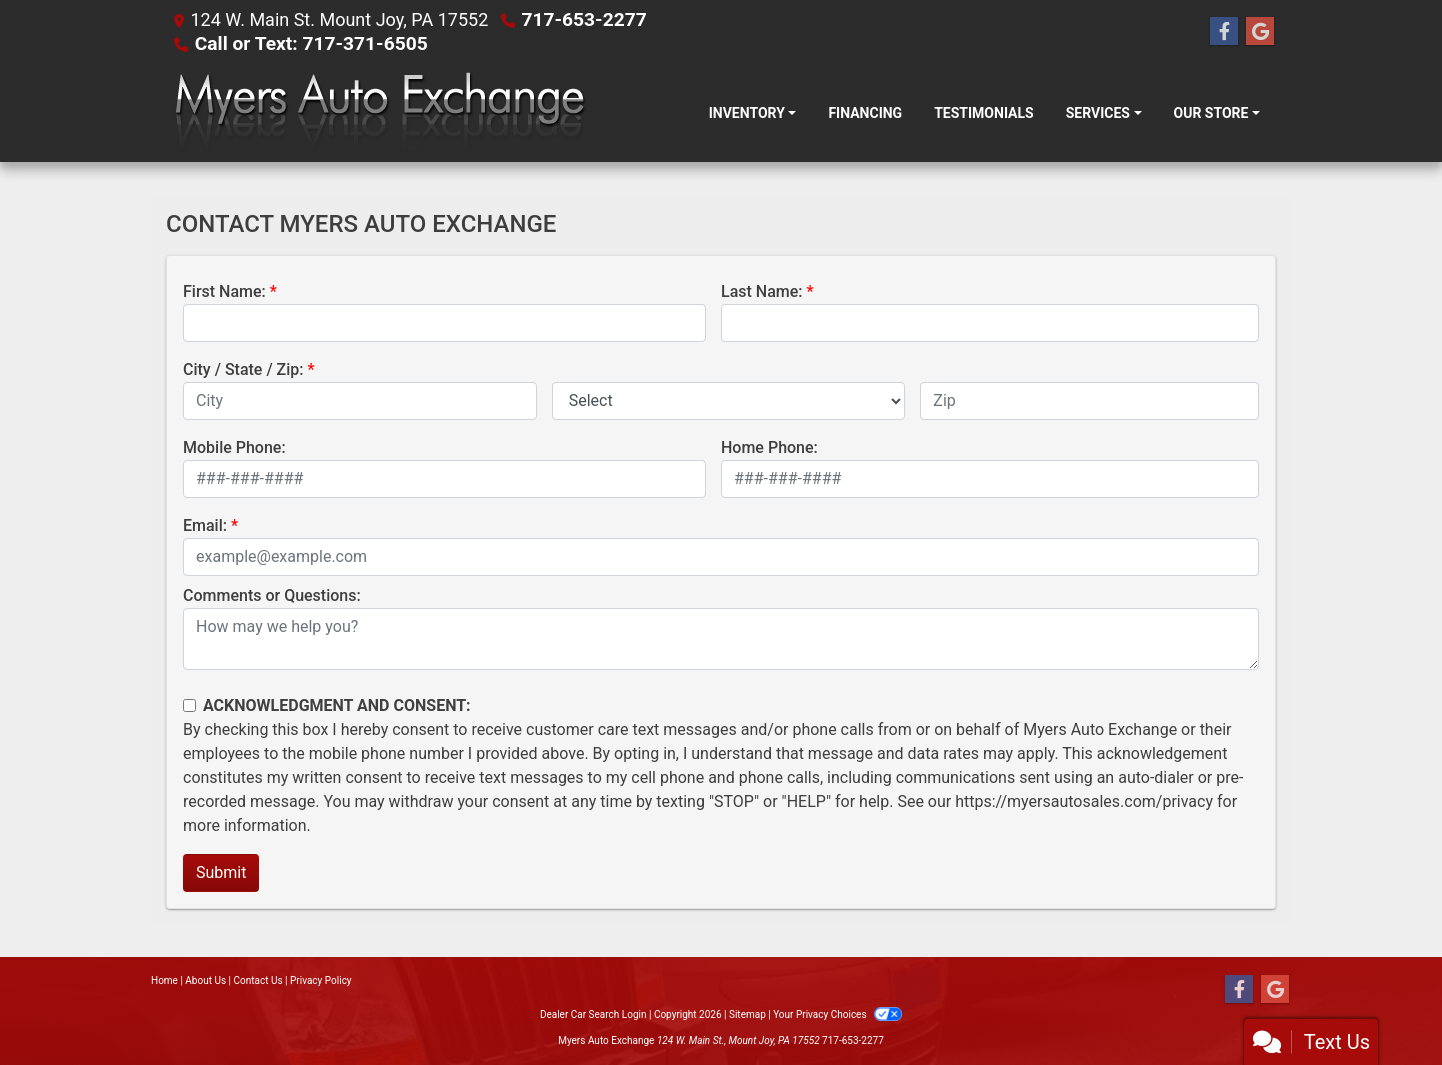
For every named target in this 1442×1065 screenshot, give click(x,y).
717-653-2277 (584, 19)
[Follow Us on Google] (1260, 32)
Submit (221, 872)
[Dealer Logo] (378, 113)
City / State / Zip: (243, 369)
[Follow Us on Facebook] (1224, 32)
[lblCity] (360, 401)
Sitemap (747, 1014)
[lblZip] (1089, 401)
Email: (205, 525)
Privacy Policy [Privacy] (321, 980)
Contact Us (258, 980)
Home (164, 980)
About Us (205, 980)
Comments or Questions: (272, 595)
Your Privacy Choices (837, 1014)
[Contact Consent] (189, 705)
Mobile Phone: (234, 447)
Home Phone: (769, 447)
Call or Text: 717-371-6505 (311, 43)
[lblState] (729, 401)
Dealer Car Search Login (593, 1014)
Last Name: (762, 291)
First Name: (224, 291)
